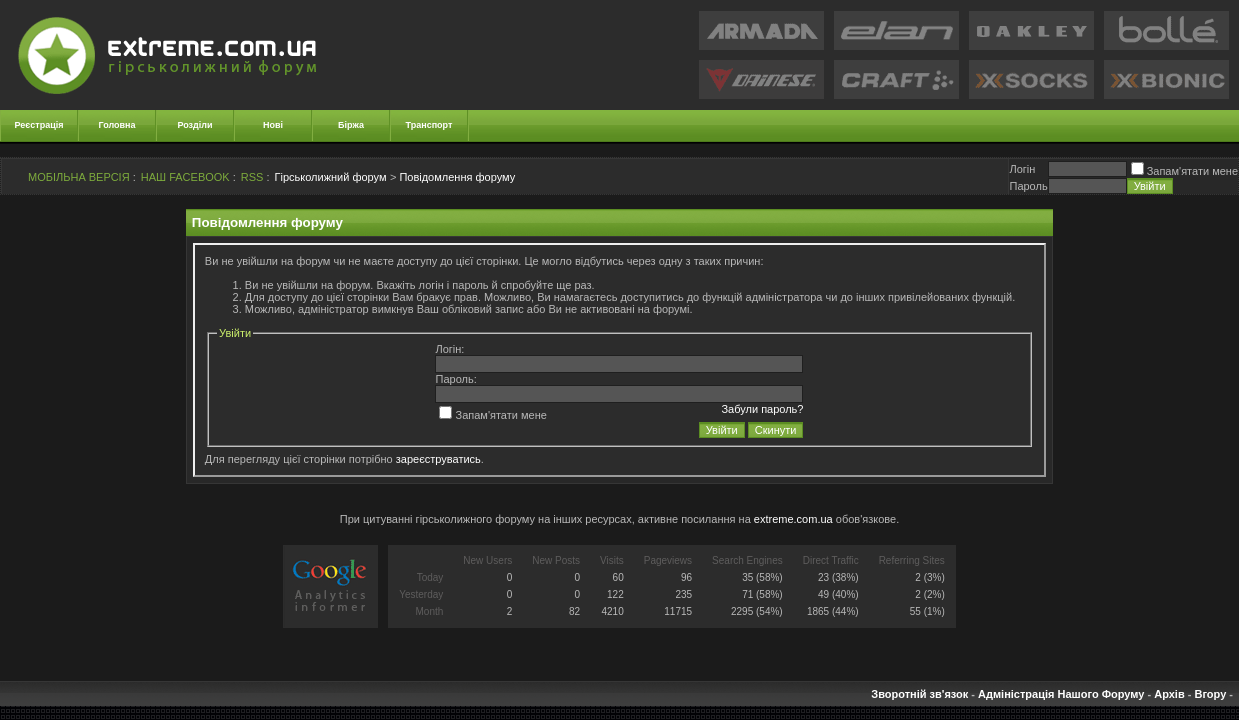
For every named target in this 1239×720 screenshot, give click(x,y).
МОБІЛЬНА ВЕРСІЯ (79, 177)
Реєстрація (39, 125)
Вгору (1210, 694)
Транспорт (429, 125)
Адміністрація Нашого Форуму (1061, 694)
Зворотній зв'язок (919, 694)
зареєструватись (438, 459)
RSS (252, 177)
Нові (273, 125)
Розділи (194, 125)
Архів (1169, 694)
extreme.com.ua (793, 519)
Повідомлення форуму (457, 177)
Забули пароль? (762, 409)
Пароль (1028, 186)
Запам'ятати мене (1184, 171)
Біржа (351, 125)
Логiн (1022, 169)
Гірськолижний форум (331, 177)
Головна (117, 125)
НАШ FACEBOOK (185, 177)
